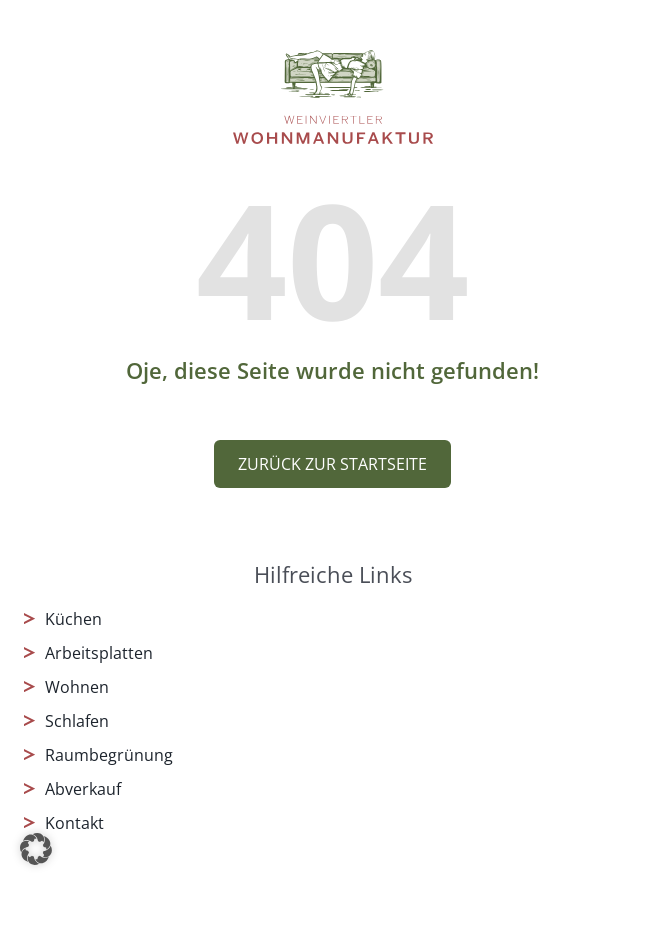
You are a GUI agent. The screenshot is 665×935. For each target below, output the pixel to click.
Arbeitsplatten (99, 653)
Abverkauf (83, 789)
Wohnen (77, 687)
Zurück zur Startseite (332, 464)
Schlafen (77, 721)
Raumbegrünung (109, 755)
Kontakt (74, 823)
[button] (36, 849)
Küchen (73, 619)
